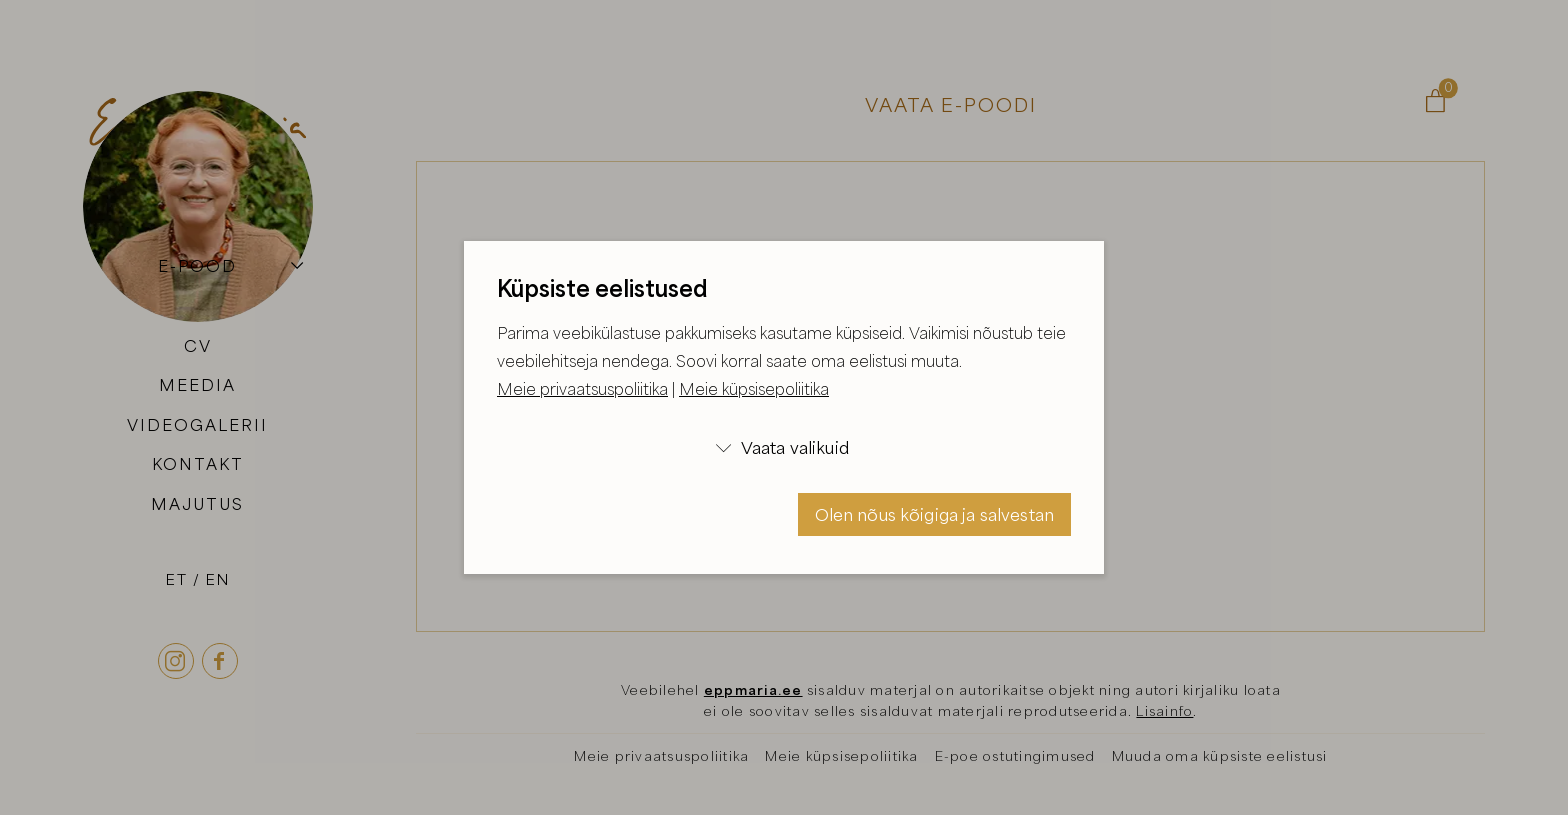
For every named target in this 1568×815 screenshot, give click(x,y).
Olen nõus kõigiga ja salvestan (935, 514)
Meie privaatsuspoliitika (582, 389)
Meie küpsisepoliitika (754, 389)
